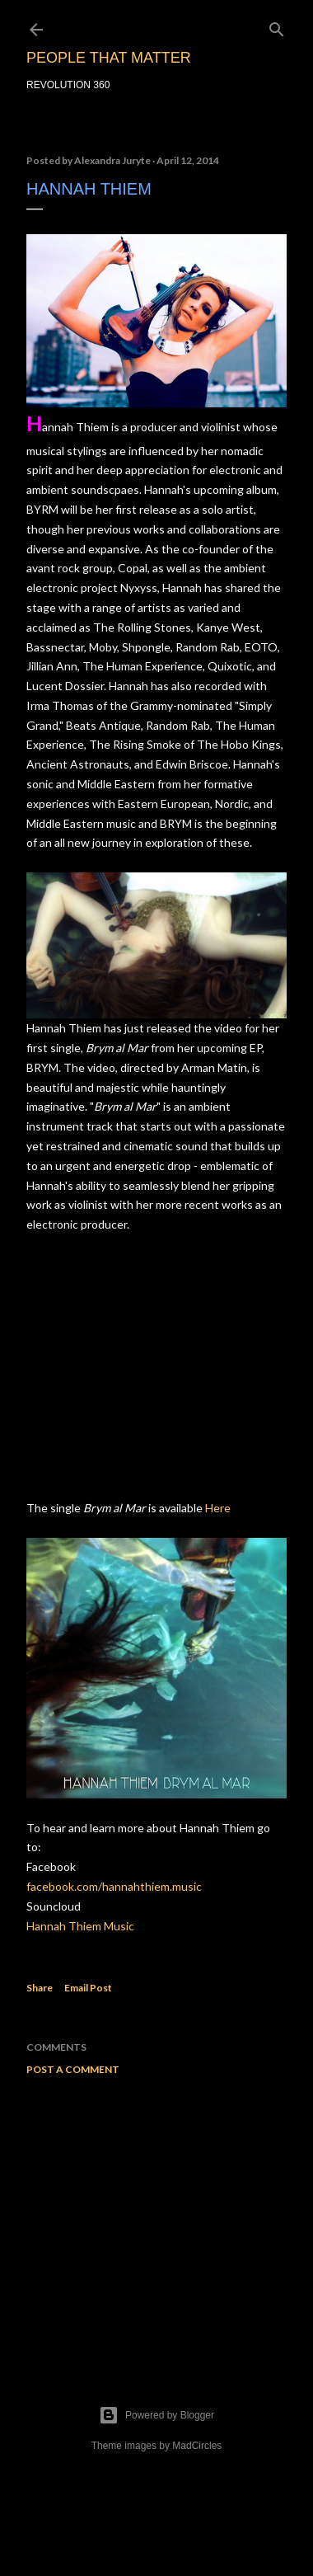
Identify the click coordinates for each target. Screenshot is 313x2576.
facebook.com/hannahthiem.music (114, 1886)
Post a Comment (72, 2069)
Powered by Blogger (156, 2415)
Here (218, 1508)
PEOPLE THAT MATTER (108, 57)
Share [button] (39, 1987)
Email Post (88, 1987)
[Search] (277, 26)
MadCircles (197, 2445)
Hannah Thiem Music (80, 1926)
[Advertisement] (156, 2220)
